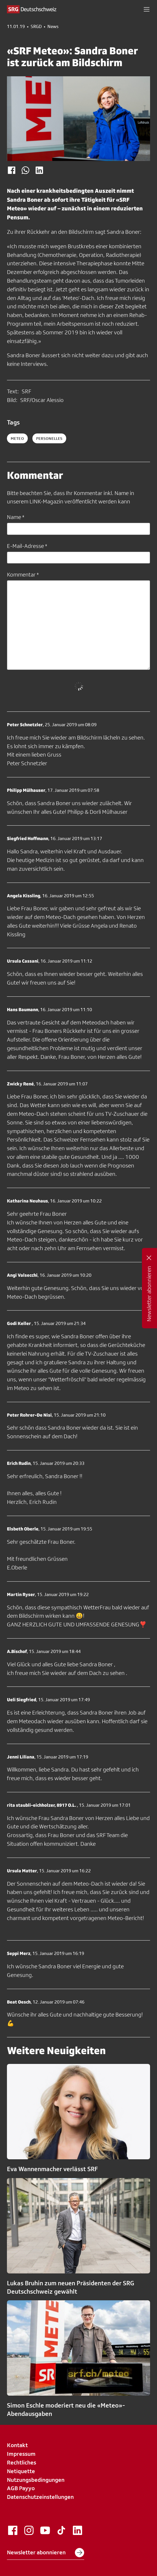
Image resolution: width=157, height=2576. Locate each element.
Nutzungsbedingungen (35, 2480)
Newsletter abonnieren (45, 2552)
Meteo (17, 438)
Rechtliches (21, 2462)
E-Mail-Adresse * (27, 546)
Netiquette (21, 2471)
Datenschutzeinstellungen (40, 2497)
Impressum (21, 2454)
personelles (49, 438)
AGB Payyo (21, 2488)
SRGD (36, 26)
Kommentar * (23, 574)
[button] (146, 9)
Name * (15, 517)
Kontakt (17, 2445)
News (52, 26)
